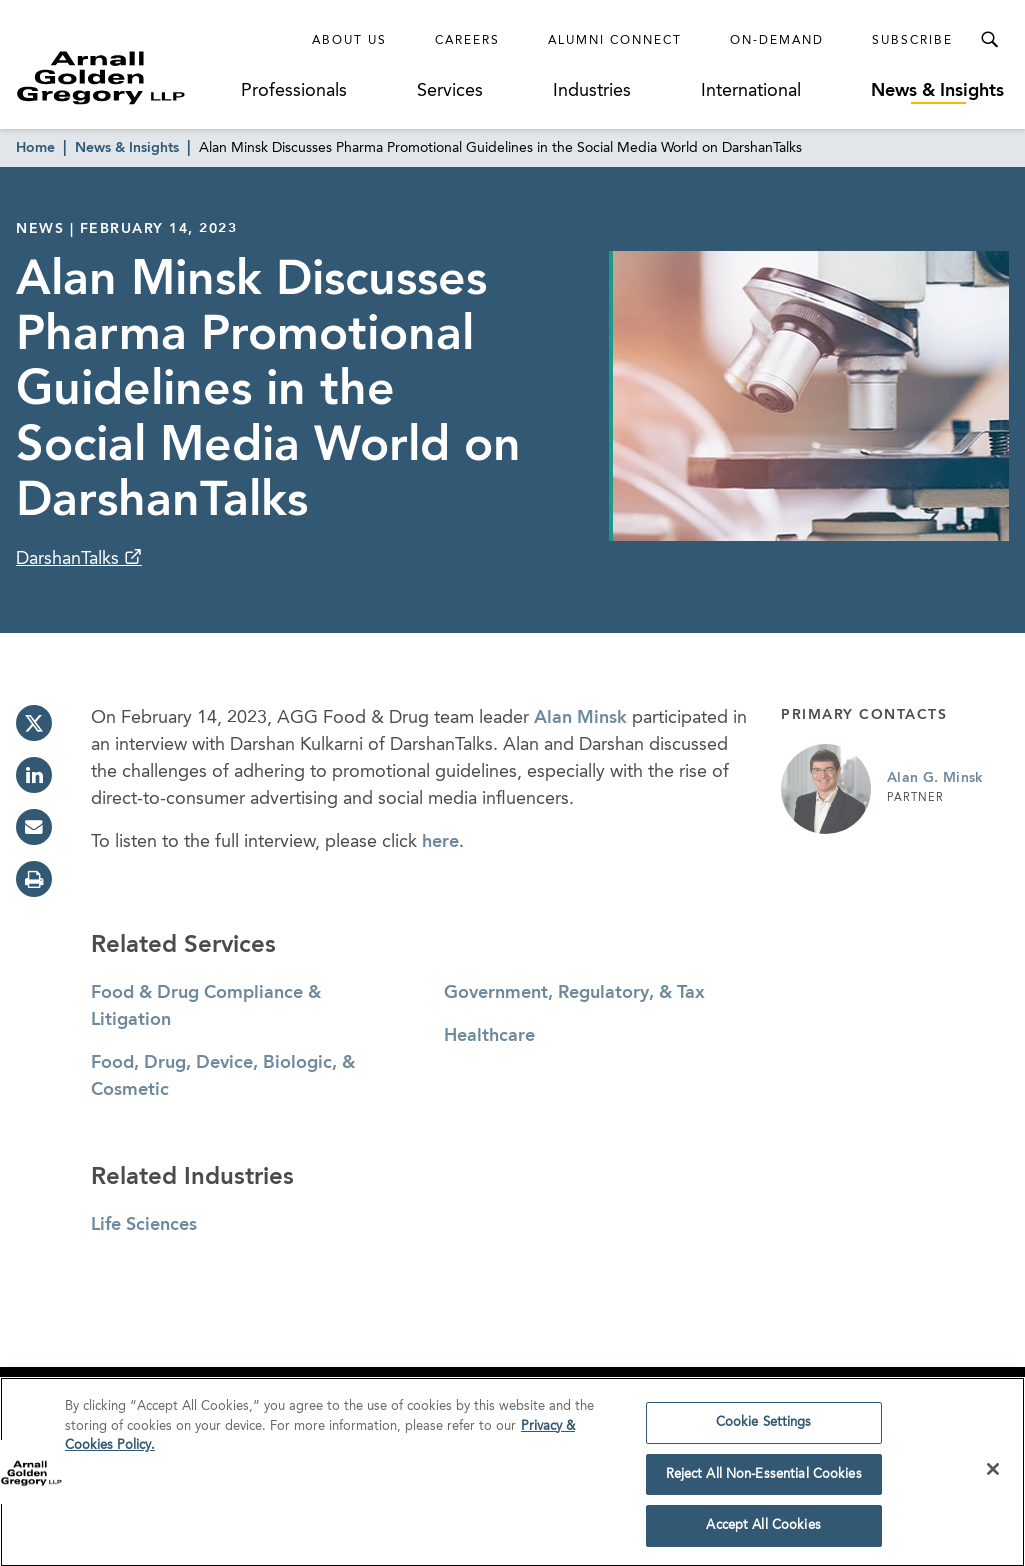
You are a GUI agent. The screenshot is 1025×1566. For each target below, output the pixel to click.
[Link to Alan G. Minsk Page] (826, 789)
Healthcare (489, 1036)
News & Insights (937, 91)
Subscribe (912, 41)
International (751, 91)
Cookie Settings (764, 1428)
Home (35, 148)
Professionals (294, 91)
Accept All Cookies (763, 1532)
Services (450, 91)
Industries (592, 91)
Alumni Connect (615, 41)
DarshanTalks (70, 559)
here (440, 842)
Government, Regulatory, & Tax (574, 993)
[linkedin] (34, 775)
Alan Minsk (580, 718)
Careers (467, 41)
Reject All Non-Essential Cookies (764, 1480)
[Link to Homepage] (126, 77)
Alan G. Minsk (935, 778)
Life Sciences (144, 1225)
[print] (34, 879)
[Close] (993, 1475)
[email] (34, 827)
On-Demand (777, 41)
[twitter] (34, 723)
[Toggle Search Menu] (989, 40)
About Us (349, 41)
